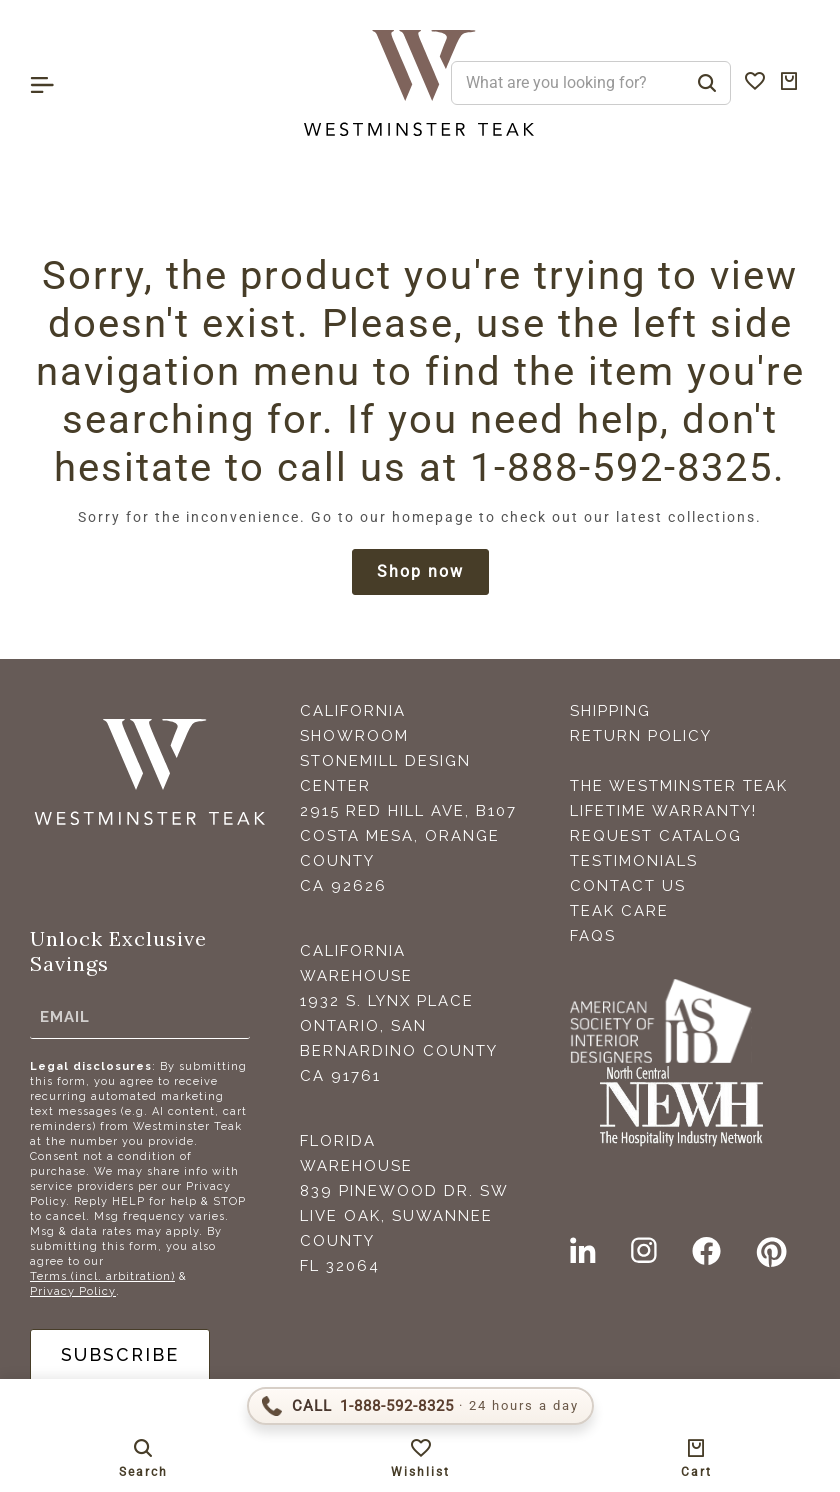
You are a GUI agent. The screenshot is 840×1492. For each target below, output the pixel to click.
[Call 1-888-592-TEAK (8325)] (420, 1406)
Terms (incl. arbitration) (102, 1277)
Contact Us (628, 887)
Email (65, 1018)
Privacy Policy (73, 1292)
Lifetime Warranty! (663, 812)
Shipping (610, 712)
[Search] (707, 83)
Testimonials (634, 862)
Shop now (420, 572)
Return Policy (641, 737)
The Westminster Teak (679, 787)
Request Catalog (656, 837)
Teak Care (619, 912)
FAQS (593, 937)
